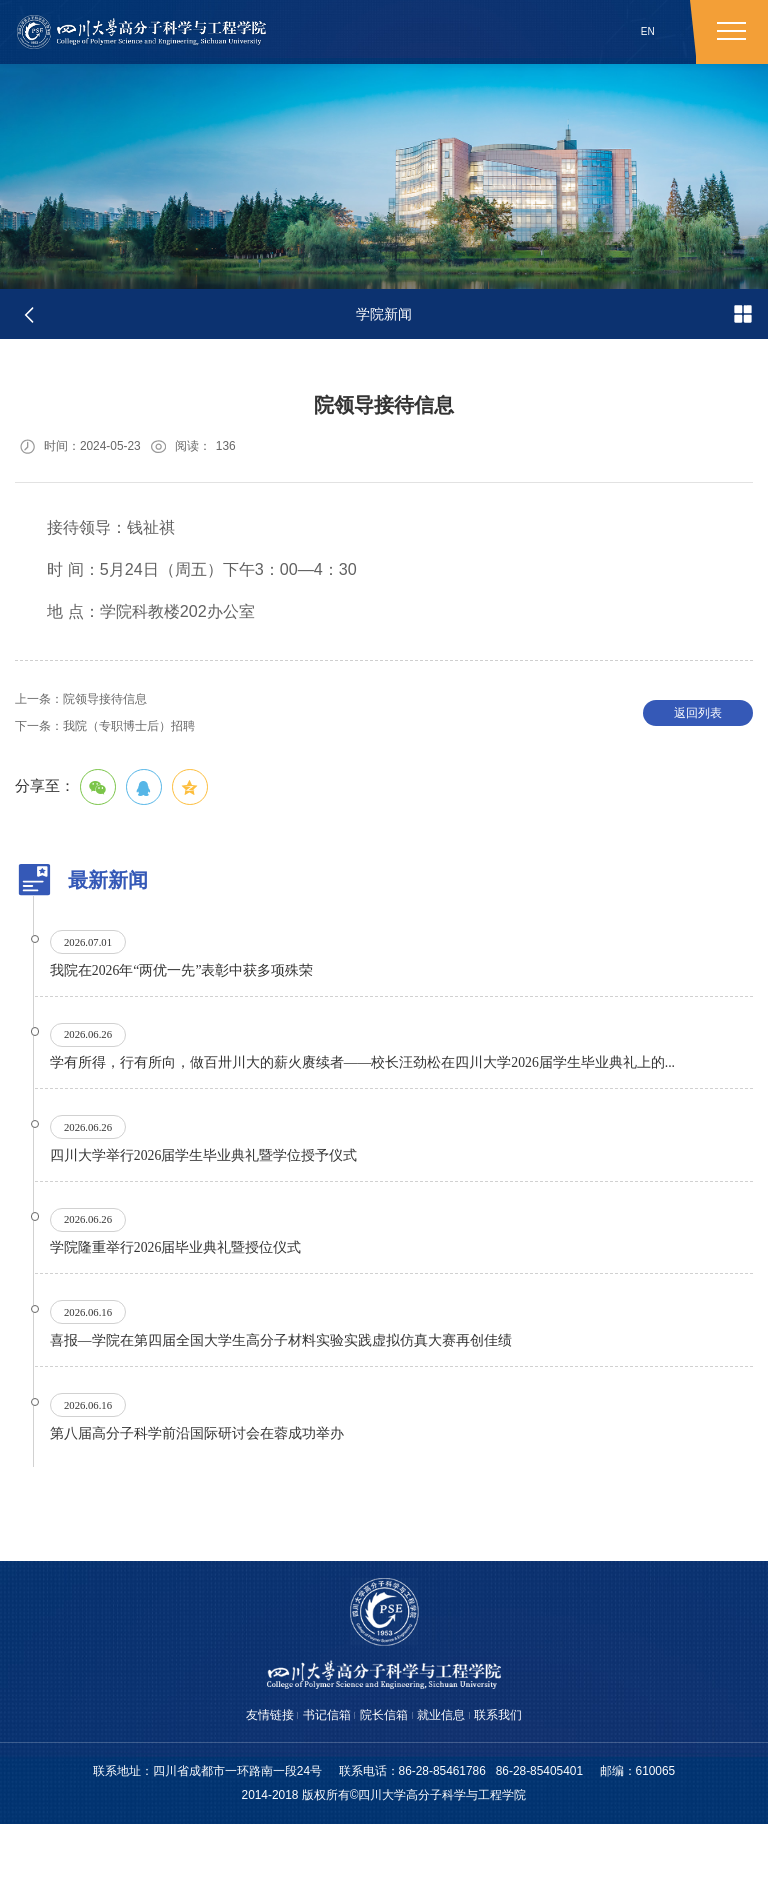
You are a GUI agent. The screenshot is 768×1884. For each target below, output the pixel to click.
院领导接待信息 (92, 706)
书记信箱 (318, 1773)
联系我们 (516, 1773)
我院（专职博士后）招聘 (120, 735)
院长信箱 (384, 1773)
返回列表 (698, 721)
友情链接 (252, 1773)
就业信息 (450, 1773)
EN (648, 31)
